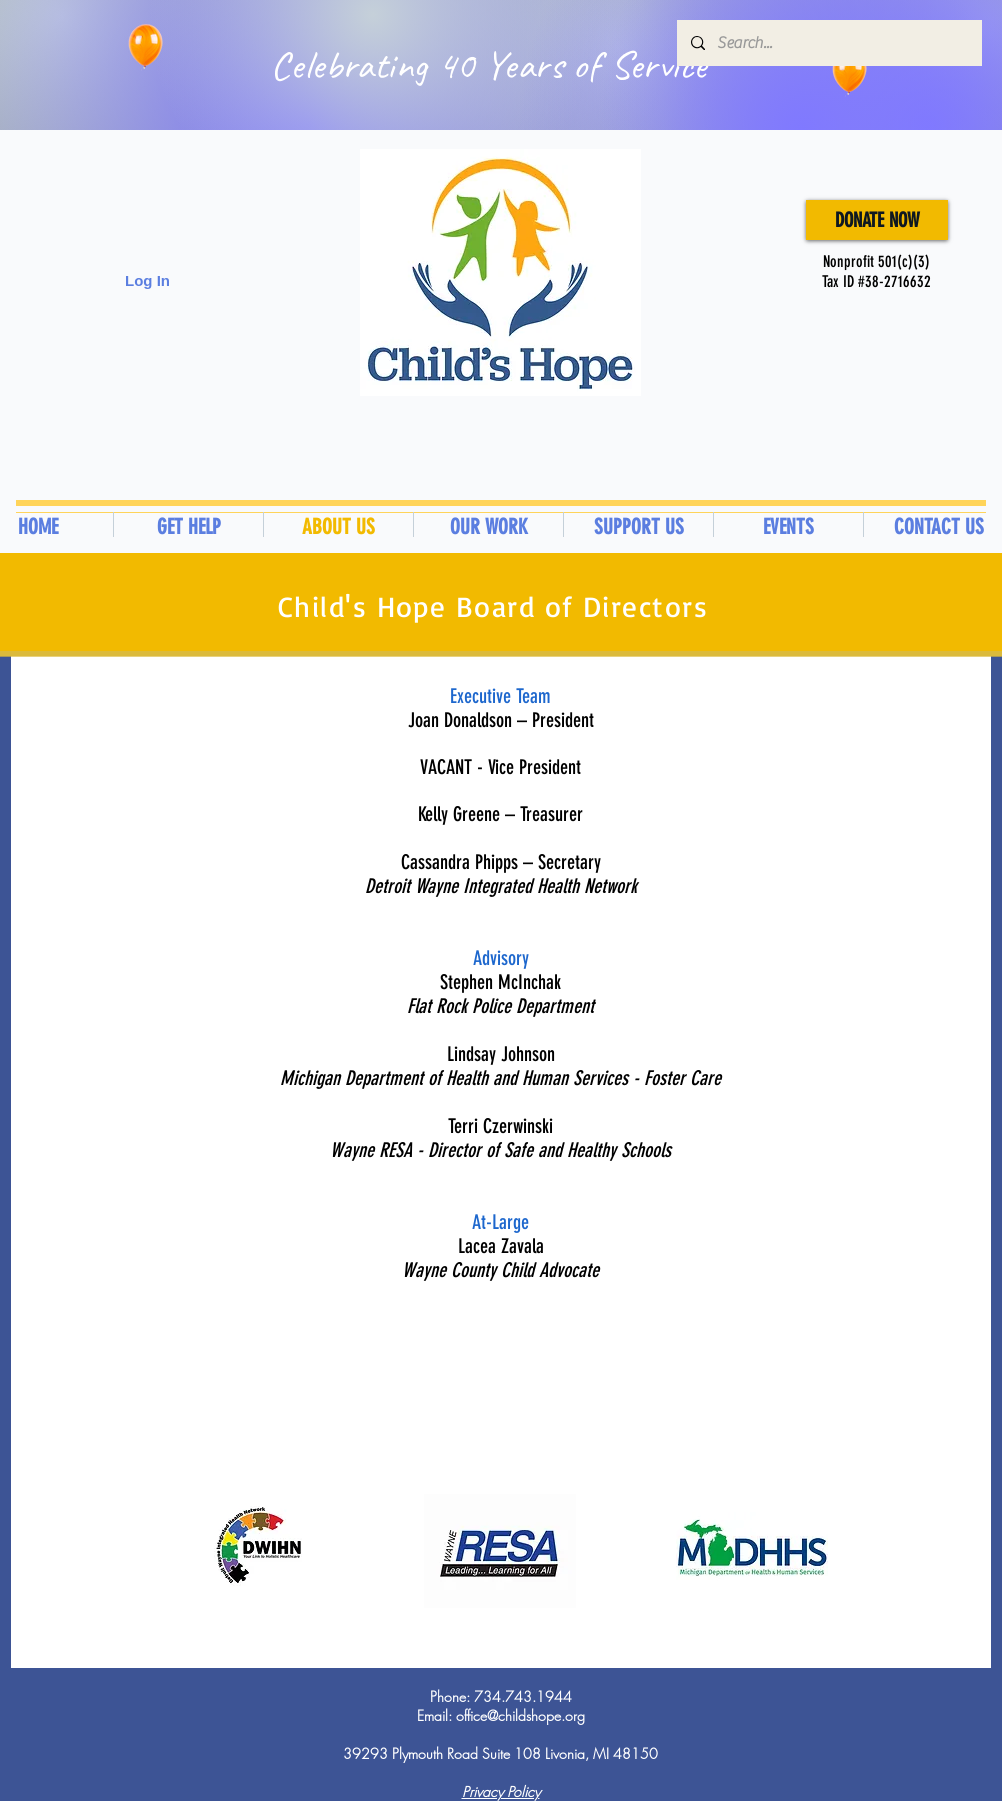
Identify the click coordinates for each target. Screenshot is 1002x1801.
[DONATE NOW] (877, 220)
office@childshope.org (520, 1715)
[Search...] (828, 43)
